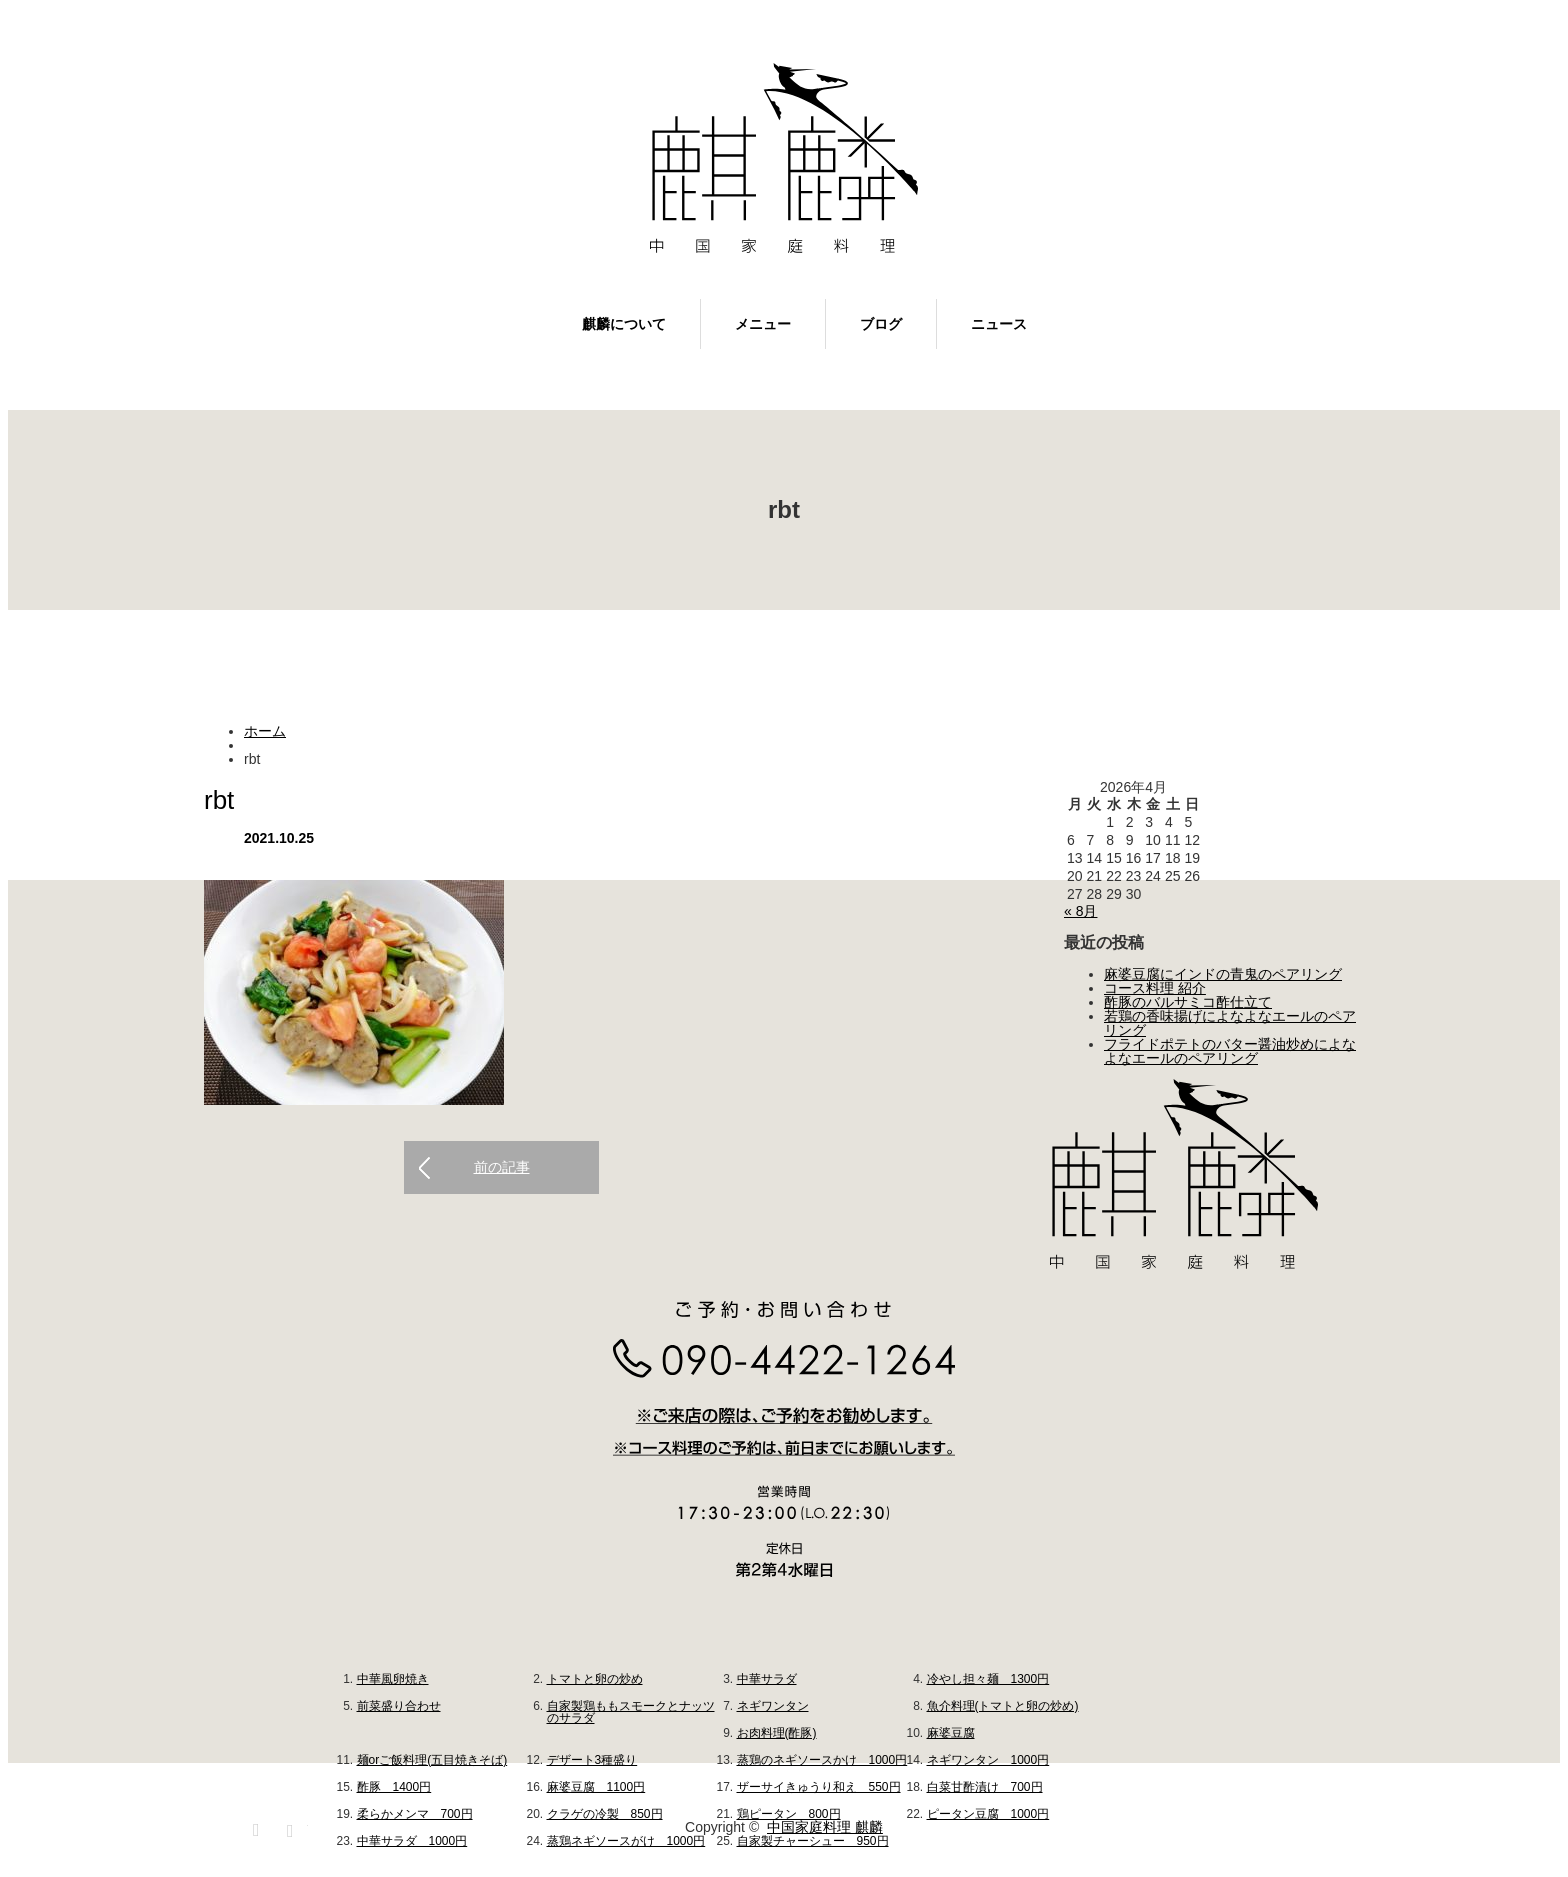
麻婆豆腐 (951, 1733)
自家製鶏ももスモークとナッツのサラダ (631, 1712)
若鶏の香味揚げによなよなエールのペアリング (1230, 1023)
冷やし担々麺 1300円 (988, 1679)
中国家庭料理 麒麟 (825, 1827)
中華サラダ (767, 1679)
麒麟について (624, 324)
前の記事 (502, 1167)
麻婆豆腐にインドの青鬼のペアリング (1223, 974)
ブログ (881, 324)
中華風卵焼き (393, 1679)
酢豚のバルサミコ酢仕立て (1188, 1002)
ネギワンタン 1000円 (988, 1760)
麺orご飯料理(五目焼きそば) (432, 1760)
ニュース (999, 324)
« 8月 (1080, 911)
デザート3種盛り (592, 1760)
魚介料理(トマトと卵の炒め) (1003, 1706)
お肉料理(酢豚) (777, 1733)
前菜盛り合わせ (399, 1706)
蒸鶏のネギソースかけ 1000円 (822, 1760)
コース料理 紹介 (1155, 988)
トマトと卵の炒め (595, 1679)
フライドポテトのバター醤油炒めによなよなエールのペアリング (1230, 1051)
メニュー (763, 324)
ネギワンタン (773, 1706)
